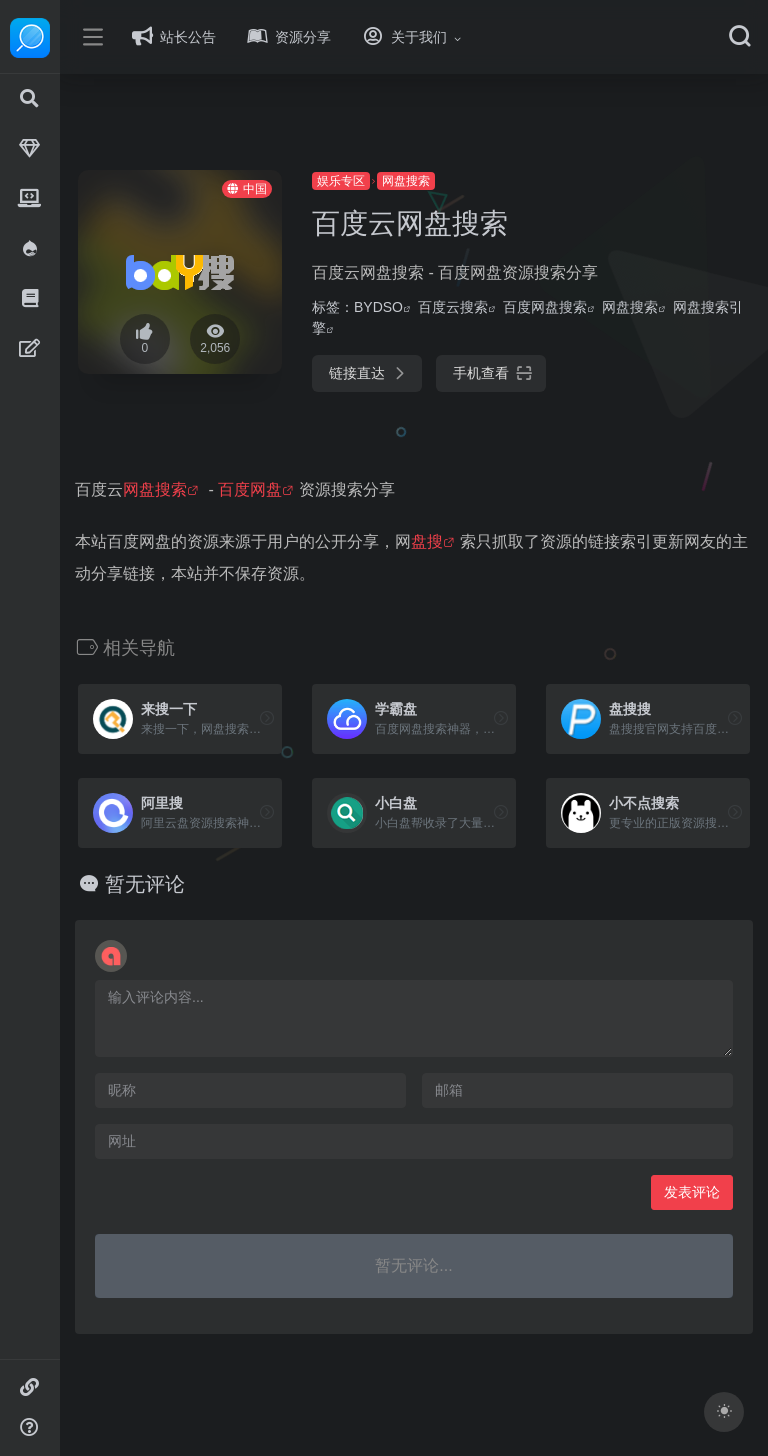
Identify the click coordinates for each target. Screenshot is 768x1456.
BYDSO (408, 307)
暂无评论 (190, 884)
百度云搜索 (483, 307)
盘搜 (472, 541)
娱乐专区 (371, 181)
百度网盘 (295, 489)
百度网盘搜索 (575, 307)
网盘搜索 (436, 181)
